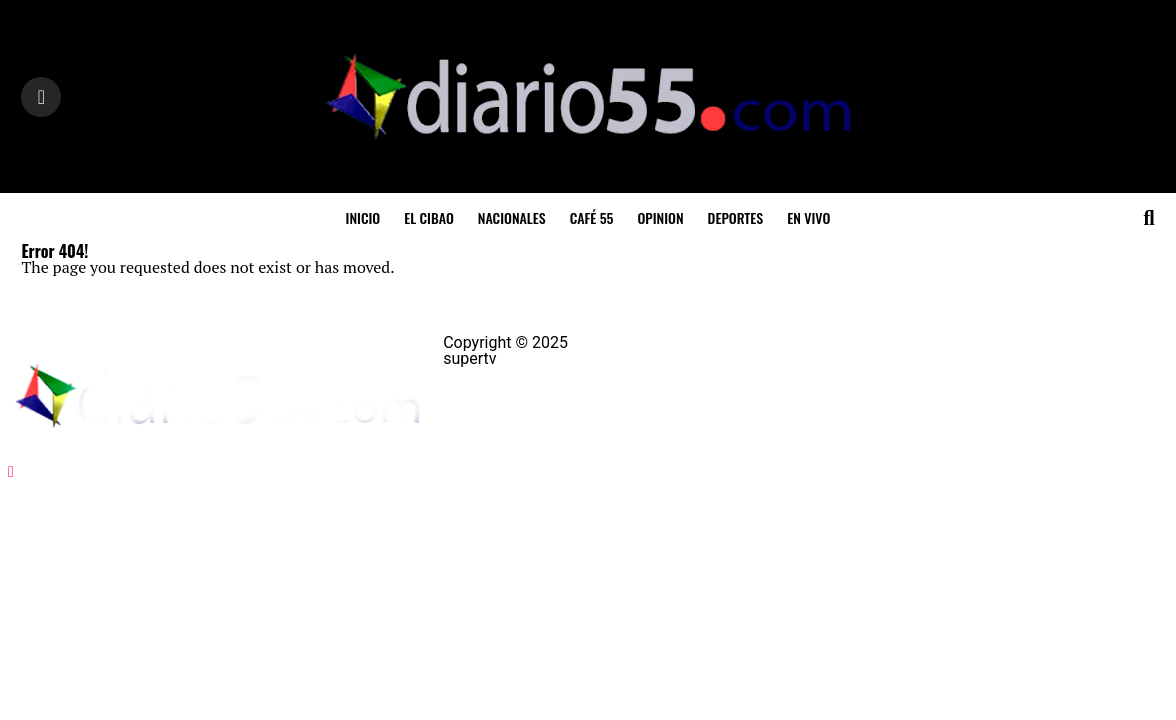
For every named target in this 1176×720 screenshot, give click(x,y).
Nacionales (512, 217)
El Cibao (429, 217)
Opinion (660, 217)
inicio (363, 217)
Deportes (736, 217)
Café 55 (592, 217)
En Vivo (808, 217)
